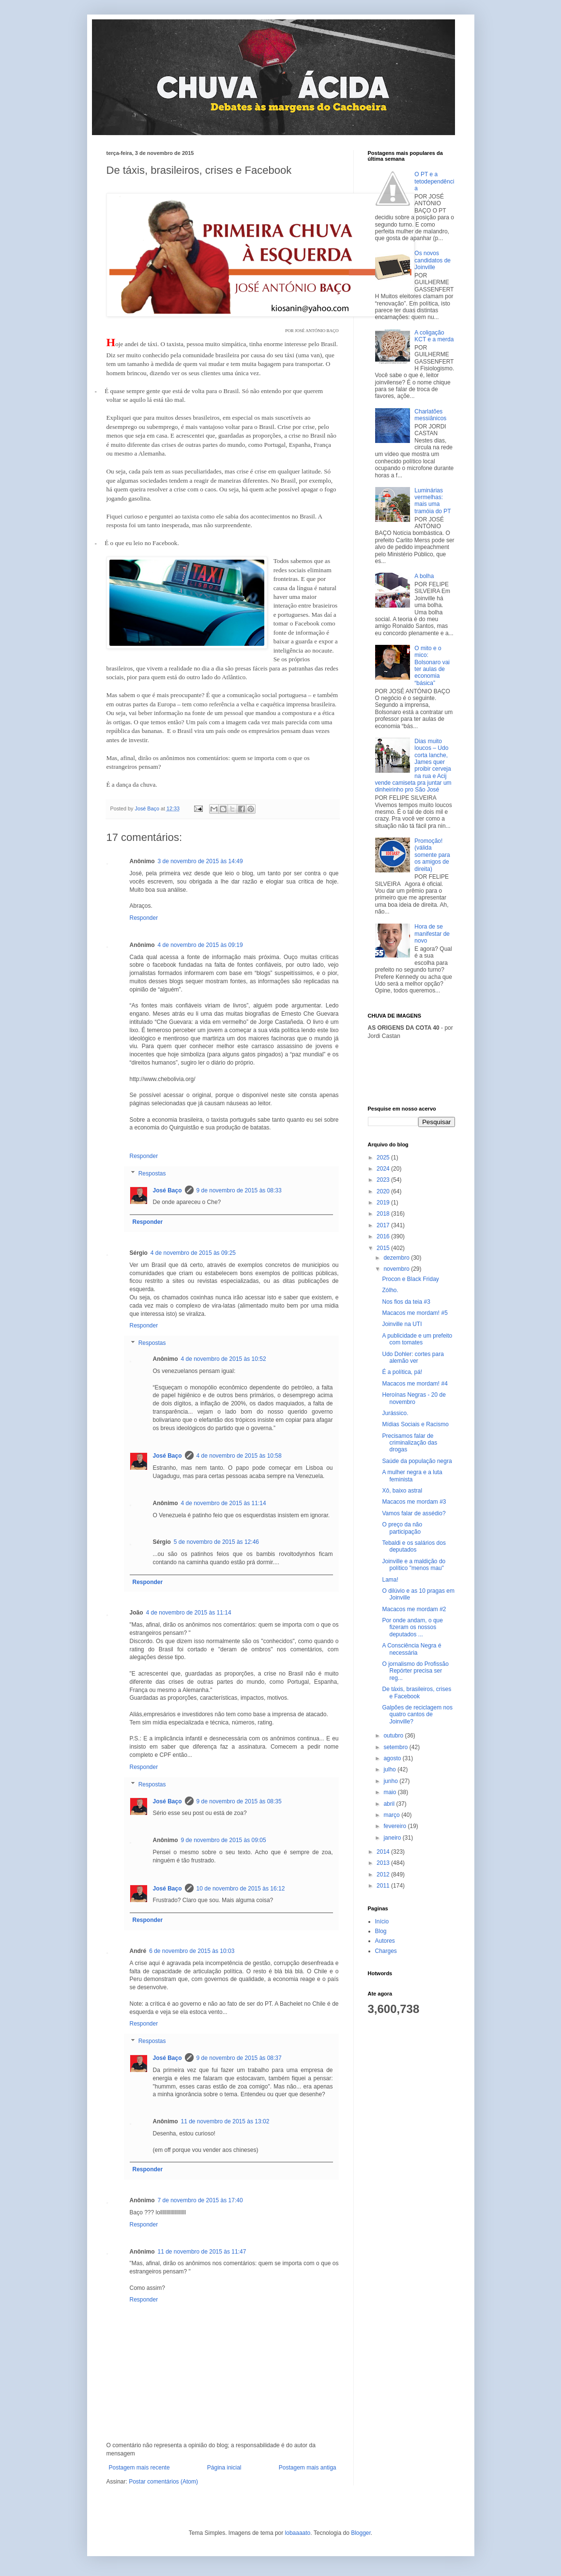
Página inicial (224, 2467)
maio (390, 1792)
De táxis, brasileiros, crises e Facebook (416, 1692)
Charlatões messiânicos (430, 415)
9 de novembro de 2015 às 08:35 (239, 1801)
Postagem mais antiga (307, 2467)
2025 (384, 1157)
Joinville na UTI (402, 1324)
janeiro (392, 1837)
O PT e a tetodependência (434, 181)
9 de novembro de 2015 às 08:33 (239, 1190)
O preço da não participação (402, 1528)
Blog (381, 1931)
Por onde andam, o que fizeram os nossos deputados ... (412, 1627)
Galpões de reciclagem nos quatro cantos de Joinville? (417, 1714)
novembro (397, 1268)
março (392, 1815)
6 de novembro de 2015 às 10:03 (191, 1951)
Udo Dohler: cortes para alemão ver (412, 1357)
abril (389, 1803)
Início (382, 1921)
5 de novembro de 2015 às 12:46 (216, 1542)
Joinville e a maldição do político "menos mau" (413, 1564)
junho (391, 1781)
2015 (384, 1248)
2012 (384, 1874)
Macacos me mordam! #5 (414, 1313)
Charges (386, 1951)
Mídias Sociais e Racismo (415, 1424)
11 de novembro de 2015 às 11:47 (202, 2251)
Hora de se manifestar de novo (432, 933)
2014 (384, 1851)
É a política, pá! (402, 1372)
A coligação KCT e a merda (434, 336)
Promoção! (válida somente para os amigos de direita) (432, 855)
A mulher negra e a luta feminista (412, 1475)
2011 (384, 1885)
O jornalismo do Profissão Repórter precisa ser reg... (415, 1671)
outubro (394, 1735)
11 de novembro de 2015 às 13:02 (225, 2121)
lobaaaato (298, 2533)
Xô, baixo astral (402, 1490)
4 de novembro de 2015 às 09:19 (200, 945)
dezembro (397, 1257)
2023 (384, 1179)
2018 (384, 1213)
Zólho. (390, 1290)
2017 (384, 1225)
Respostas (152, 1173)
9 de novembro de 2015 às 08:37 (239, 2058)
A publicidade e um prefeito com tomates (417, 1339)
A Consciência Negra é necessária (411, 1649)
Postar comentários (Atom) (163, 2481)
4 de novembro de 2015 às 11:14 (223, 1503)
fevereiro (395, 1826)
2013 (384, 1863)
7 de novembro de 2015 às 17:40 (200, 2200)
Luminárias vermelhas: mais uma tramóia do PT (432, 501)
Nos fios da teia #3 (406, 1301)
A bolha (424, 576)
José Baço (167, 1190)
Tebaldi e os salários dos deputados (413, 1546)
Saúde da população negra (417, 1461)
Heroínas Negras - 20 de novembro (413, 1398)
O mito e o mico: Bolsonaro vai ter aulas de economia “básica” (432, 665)
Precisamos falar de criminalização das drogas (409, 1443)
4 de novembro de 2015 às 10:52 (223, 1359)
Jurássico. (395, 1413)
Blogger (361, 2533)
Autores (385, 1940)
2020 (384, 1191)
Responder (144, 918)
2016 (384, 1236)
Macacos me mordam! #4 (414, 1383)
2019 (384, 1202)
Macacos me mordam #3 (414, 1501)
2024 (384, 1168)
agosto (392, 1758)
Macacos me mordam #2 (414, 1609)
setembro (396, 1747)
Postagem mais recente (139, 2467)
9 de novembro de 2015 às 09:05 (223, 1840)
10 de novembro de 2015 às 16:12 (241, 1888)
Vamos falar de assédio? (413, 1513)
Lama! (390, 1579)
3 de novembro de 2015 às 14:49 (200, 861)
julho (390, 1769)
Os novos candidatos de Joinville (432, 260)
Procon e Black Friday (410, 1279)
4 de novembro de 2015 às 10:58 (239, 1455)
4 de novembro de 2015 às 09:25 (193, 1253)
